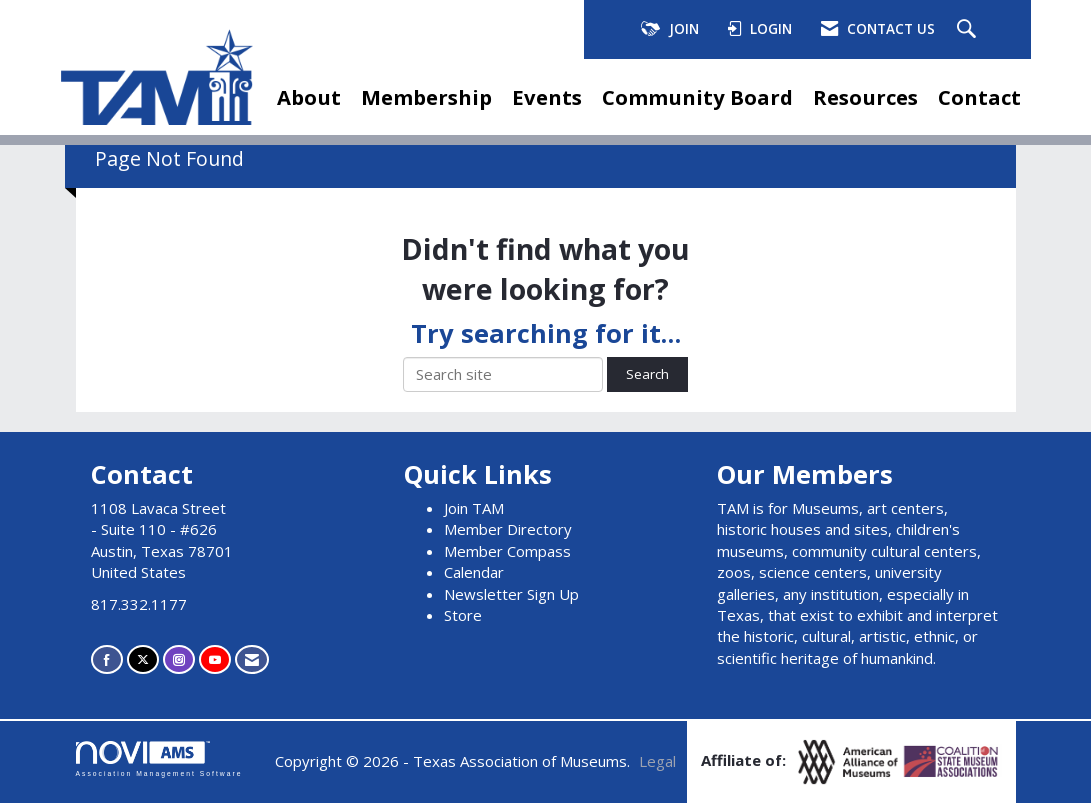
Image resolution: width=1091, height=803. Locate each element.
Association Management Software (159, 759)
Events (547, 97)
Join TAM (474, 508)
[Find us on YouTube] (215, 659)
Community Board (697, 97)
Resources (865, 97)
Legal (657, 761)
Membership (426, 97)
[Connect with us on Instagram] (179, 659)
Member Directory (508, 529)
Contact (979, 97)
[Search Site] (969, 30)
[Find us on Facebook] (107, 659)
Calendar (474, 572)
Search (647, 374)
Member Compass (507, 551)
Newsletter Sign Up (511, 594)
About (309, 97)
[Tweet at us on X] (143, 659)
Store (463, 615)
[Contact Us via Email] (252, 659)
